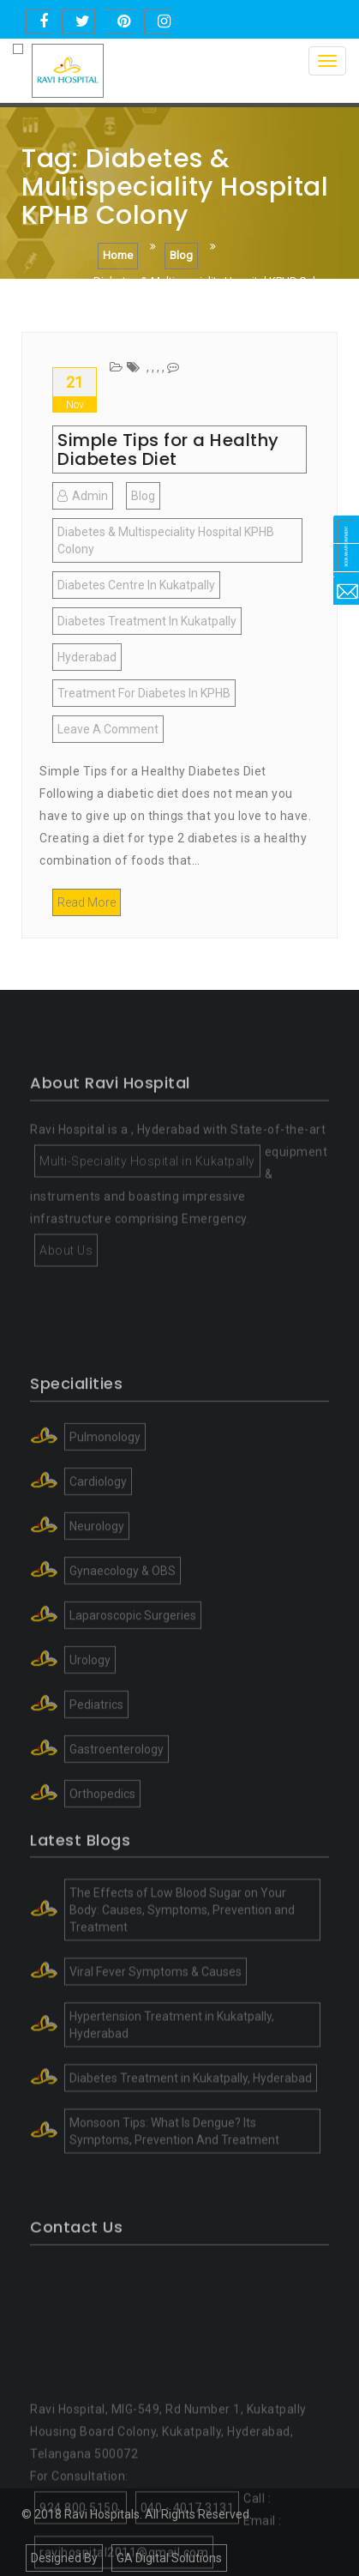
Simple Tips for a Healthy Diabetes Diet (168, 449)
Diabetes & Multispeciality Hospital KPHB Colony (165, 540)
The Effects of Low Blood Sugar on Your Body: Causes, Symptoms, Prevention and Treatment (182, 1978)
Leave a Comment (110, 732)
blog (143, 496)
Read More (86, 902)
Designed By (64, 2558)
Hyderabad (87, 657)
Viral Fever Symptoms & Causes (155, 2040)
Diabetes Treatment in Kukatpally (146, 621)
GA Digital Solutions (169, 2558)
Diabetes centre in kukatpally (136, 585)
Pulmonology (105, 1525)
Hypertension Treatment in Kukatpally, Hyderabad (171, 2093)
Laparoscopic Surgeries (132, 1703)
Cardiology (98, 1570)
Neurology (96, 1614)
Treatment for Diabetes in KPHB (143, 693)
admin (82, 496)
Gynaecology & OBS (122, 1659)
